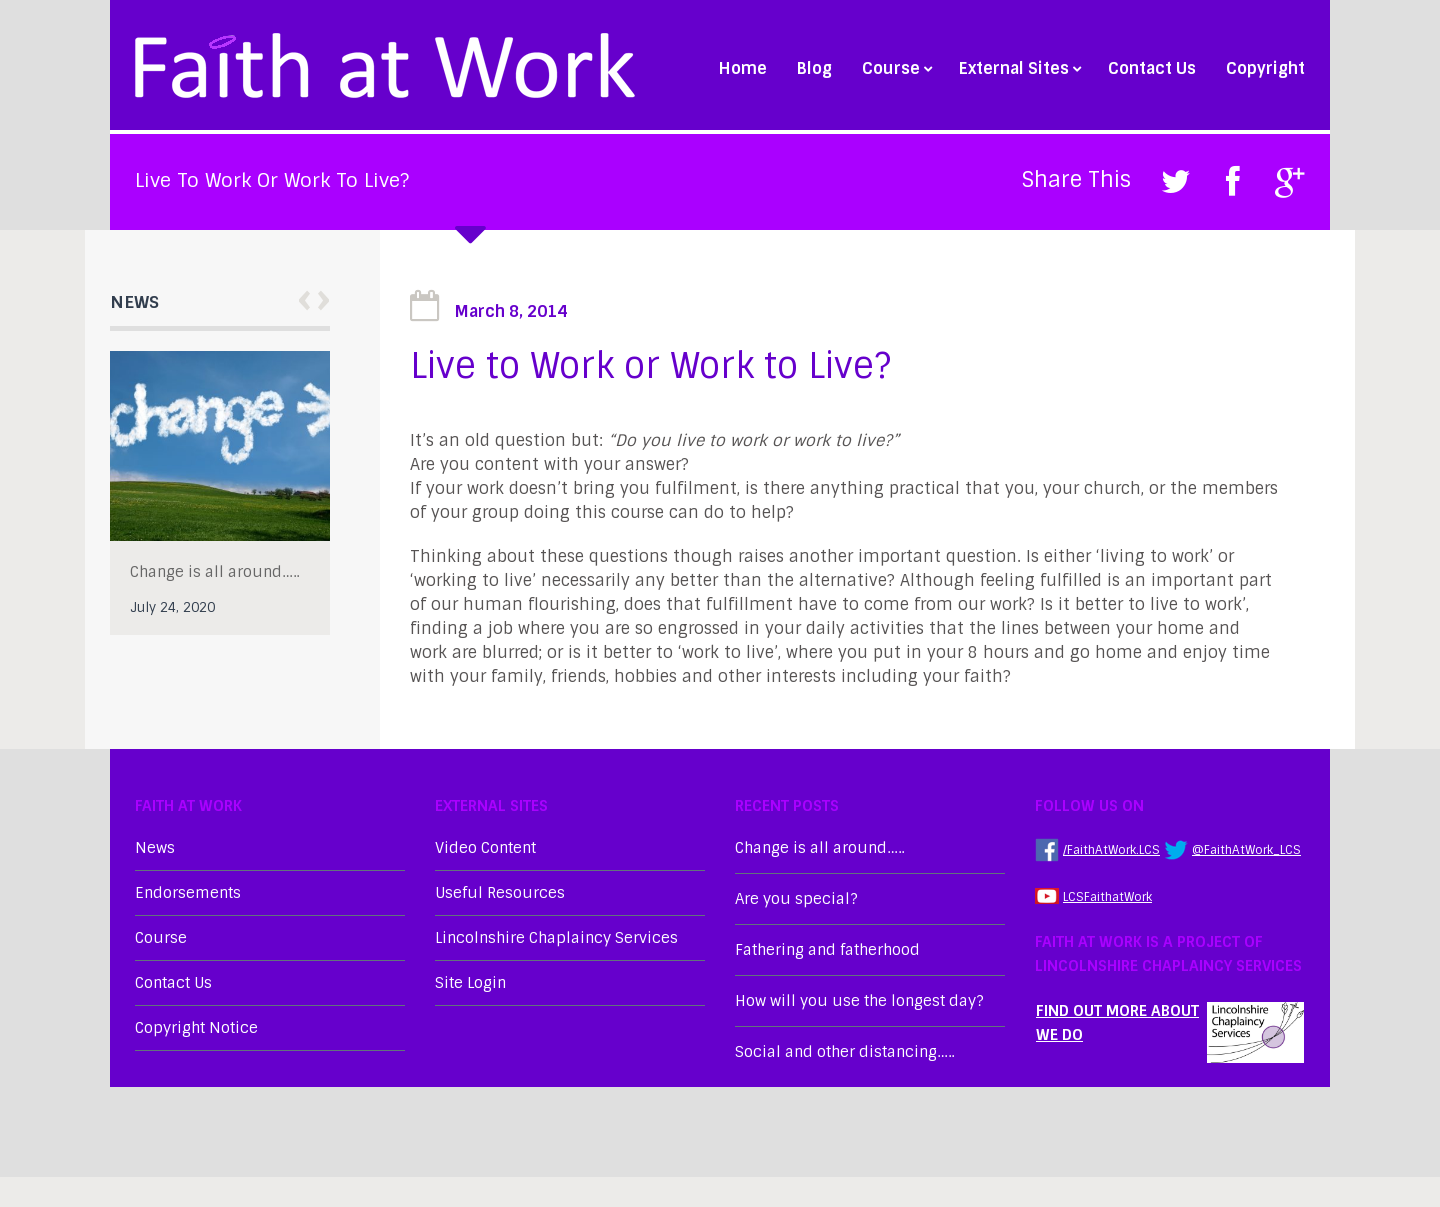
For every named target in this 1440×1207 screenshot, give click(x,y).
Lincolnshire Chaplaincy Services (556, 938)
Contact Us (1152, 69)
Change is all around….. (214, 572)
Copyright (1265, 69)
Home (743, 69)
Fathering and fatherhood (827, 950)
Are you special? (796, 899)
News (155, 848)
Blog (814, 69)
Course (895, 69)
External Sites (1018, 69)
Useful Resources (500, 893)
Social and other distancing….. (844, 1052)
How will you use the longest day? (859, 1001)
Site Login (470, 983)
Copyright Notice (196, 1028)
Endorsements (188, 893)
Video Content (485, 848)
